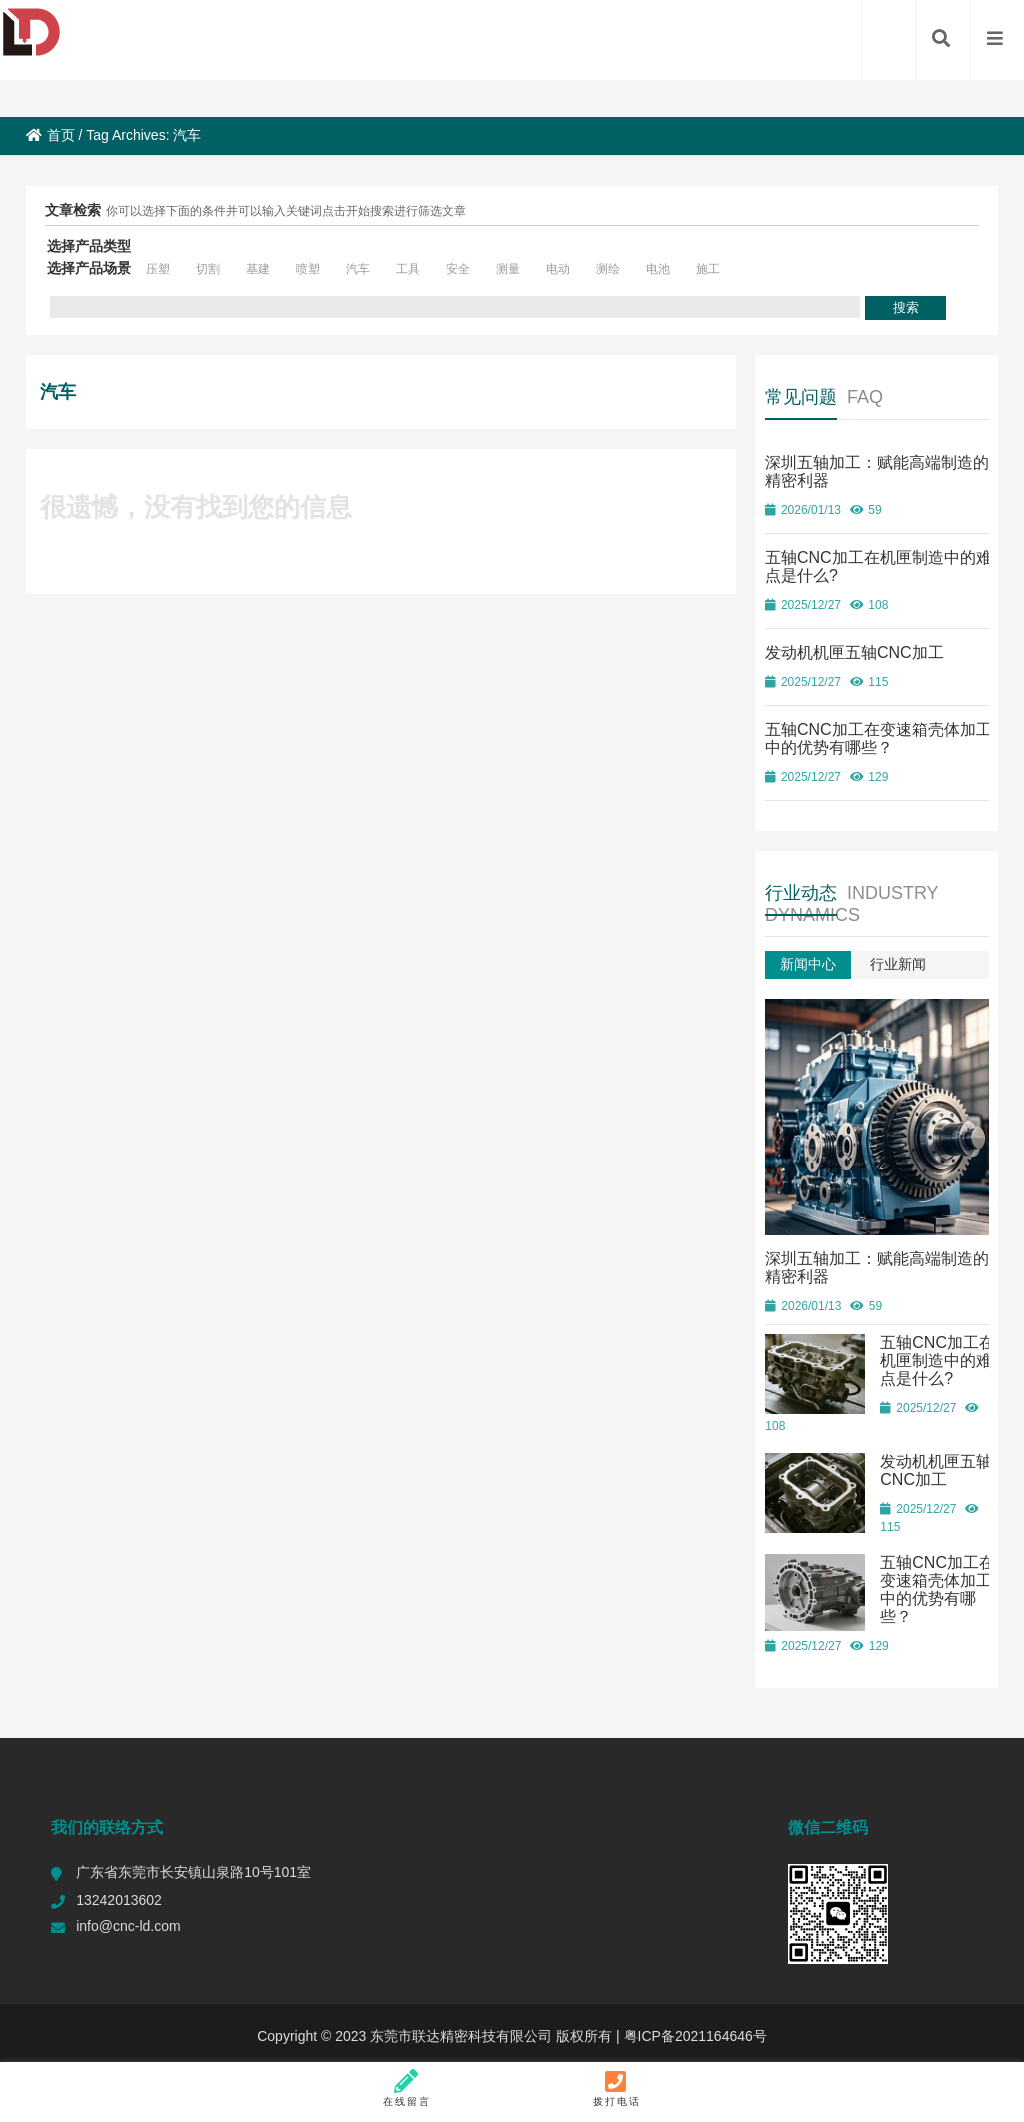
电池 (658, 269)
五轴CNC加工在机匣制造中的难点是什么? (937, 1355)
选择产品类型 (89, 246)
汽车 (358, 269)
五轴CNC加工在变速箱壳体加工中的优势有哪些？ (878, 738)
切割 (208, 269)
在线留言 (407, 2088)
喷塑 (308, 269)
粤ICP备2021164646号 (693, 2031)
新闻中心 (808, 964)
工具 (408, 269)
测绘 (608, 269)
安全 (458, 269)
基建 (258, 269)
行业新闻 (898, 964)
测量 (508, 269)
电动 (558, 269)
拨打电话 (616, 2088)
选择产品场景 (89, 268)
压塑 (158, 269)
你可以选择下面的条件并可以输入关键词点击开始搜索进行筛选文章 (286, 211)
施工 (708, 269)
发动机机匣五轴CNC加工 (854, 652)
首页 (50, 135)
